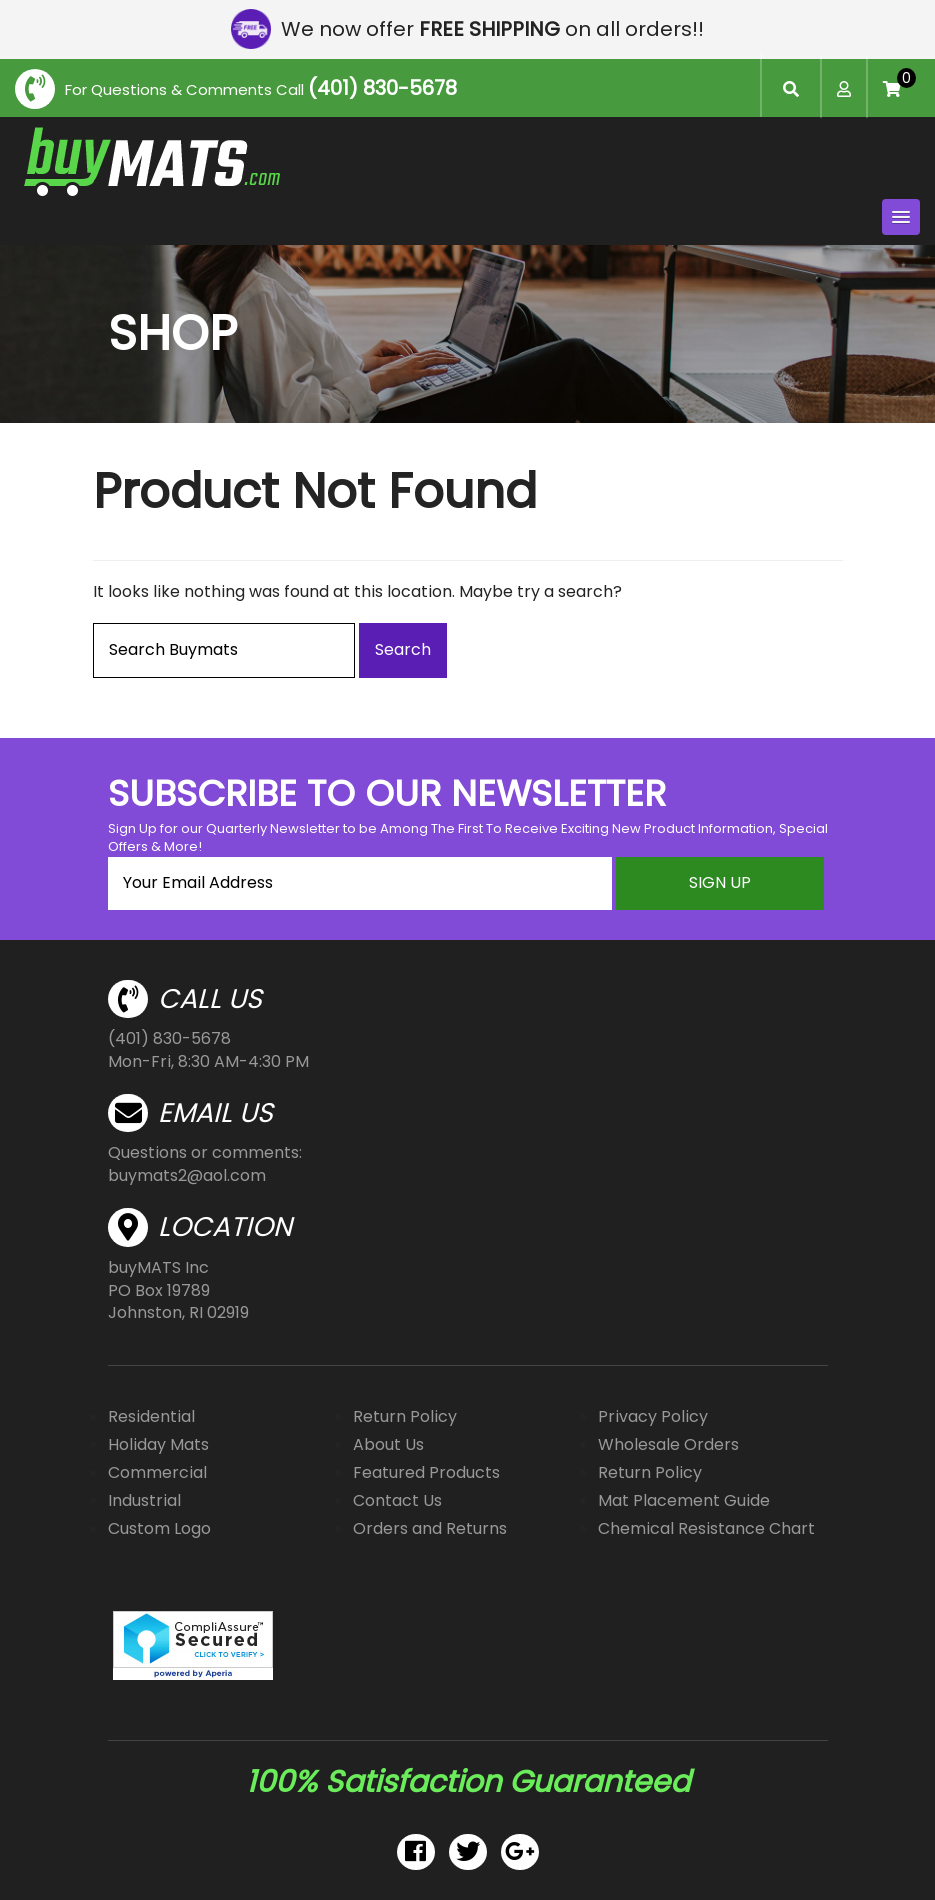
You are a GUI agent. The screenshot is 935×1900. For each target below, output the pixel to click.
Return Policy (405, 1416)
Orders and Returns (430, 1528)
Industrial (144, 1500)
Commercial (157, 1472)
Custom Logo (159, 1528)
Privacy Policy (653, 1416)
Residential (151, 1416)
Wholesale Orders (668, 1444)
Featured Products (426, 1472)
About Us (388, 1444)
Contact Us (397, 1500)
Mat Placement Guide (684, 1500)
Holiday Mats (158, 1444)
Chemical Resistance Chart (706, 1528)
